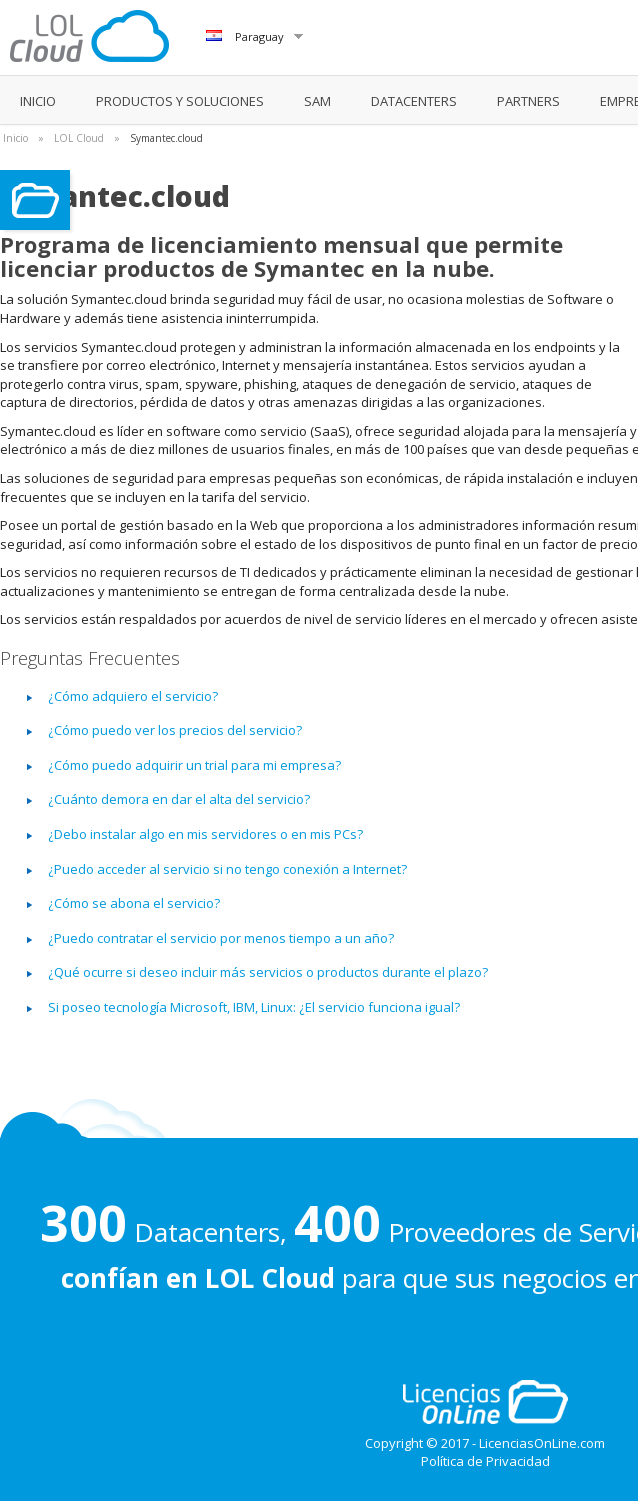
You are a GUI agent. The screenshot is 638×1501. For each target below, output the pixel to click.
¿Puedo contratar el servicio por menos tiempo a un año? (221, 938)
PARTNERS (528, 101)
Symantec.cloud (166, 138)
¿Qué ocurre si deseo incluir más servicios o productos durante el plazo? (268, 972)
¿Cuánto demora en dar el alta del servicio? (179, 799)
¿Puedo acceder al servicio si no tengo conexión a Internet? (227, 869)
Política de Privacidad (485, 1461)
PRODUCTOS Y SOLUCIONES (180, 101)
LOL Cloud (79, 138)
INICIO (38, 101)
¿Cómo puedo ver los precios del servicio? (175, 730)
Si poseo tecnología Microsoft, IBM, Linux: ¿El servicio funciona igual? (254, 1007)
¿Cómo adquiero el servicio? (133, 696)
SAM (317, 101)
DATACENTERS (414, 101)
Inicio (15, 138)
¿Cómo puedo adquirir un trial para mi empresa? (194, 765)
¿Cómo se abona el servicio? (134, 903)
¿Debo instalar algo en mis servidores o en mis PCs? (205, 834)
